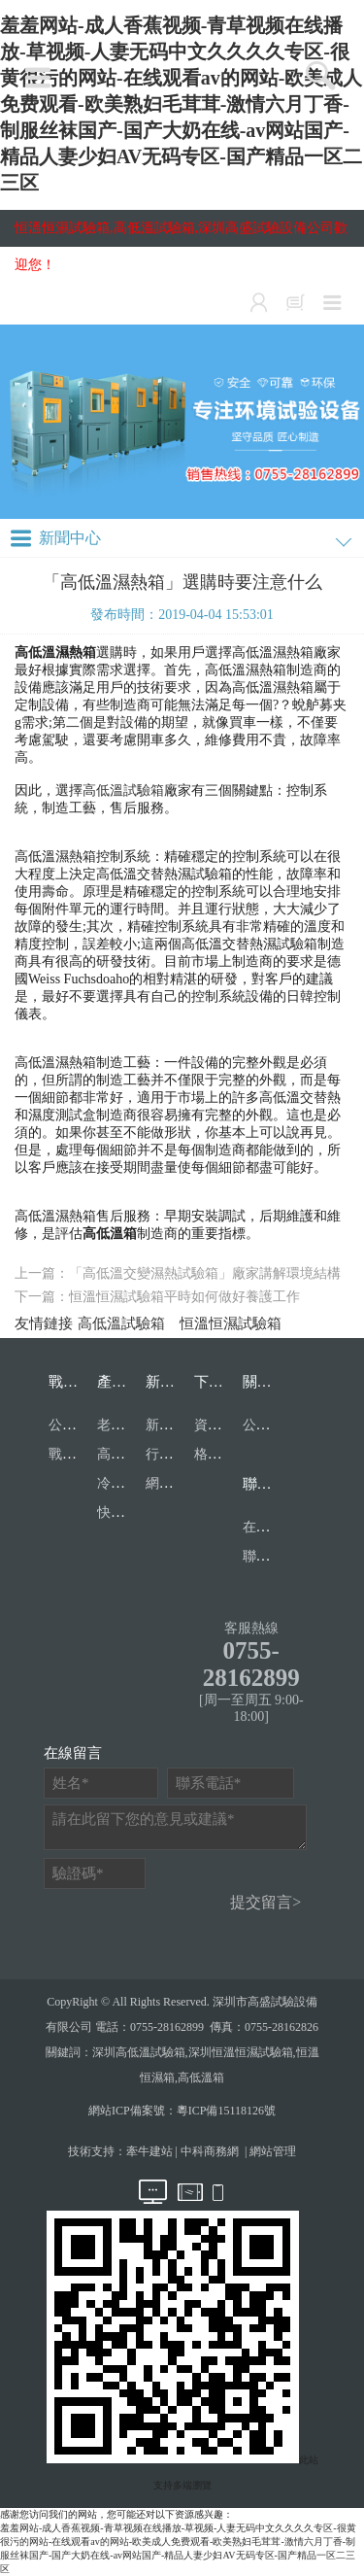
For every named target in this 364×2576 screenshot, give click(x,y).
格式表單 (221, 1454)
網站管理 (272, 2151)
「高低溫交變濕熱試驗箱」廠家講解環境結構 (205, 1273)
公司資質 (76, 1425)
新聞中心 (175, 1382)
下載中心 (223, 1382)
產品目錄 (126, 1382)
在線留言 (270, 1527)
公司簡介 (270, 1425)
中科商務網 (210, 2151)
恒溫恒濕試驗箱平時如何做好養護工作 (184, 1296)
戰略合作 (78, 1382)
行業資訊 (173, 1454)
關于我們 (272, 1382)
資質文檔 (221, 1425)
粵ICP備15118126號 (226, 2110)
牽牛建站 (149, 2151)
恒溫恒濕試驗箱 (230, 1323)
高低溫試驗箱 (123, 790)
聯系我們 (272, 1484)
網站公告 (173, 1483)
